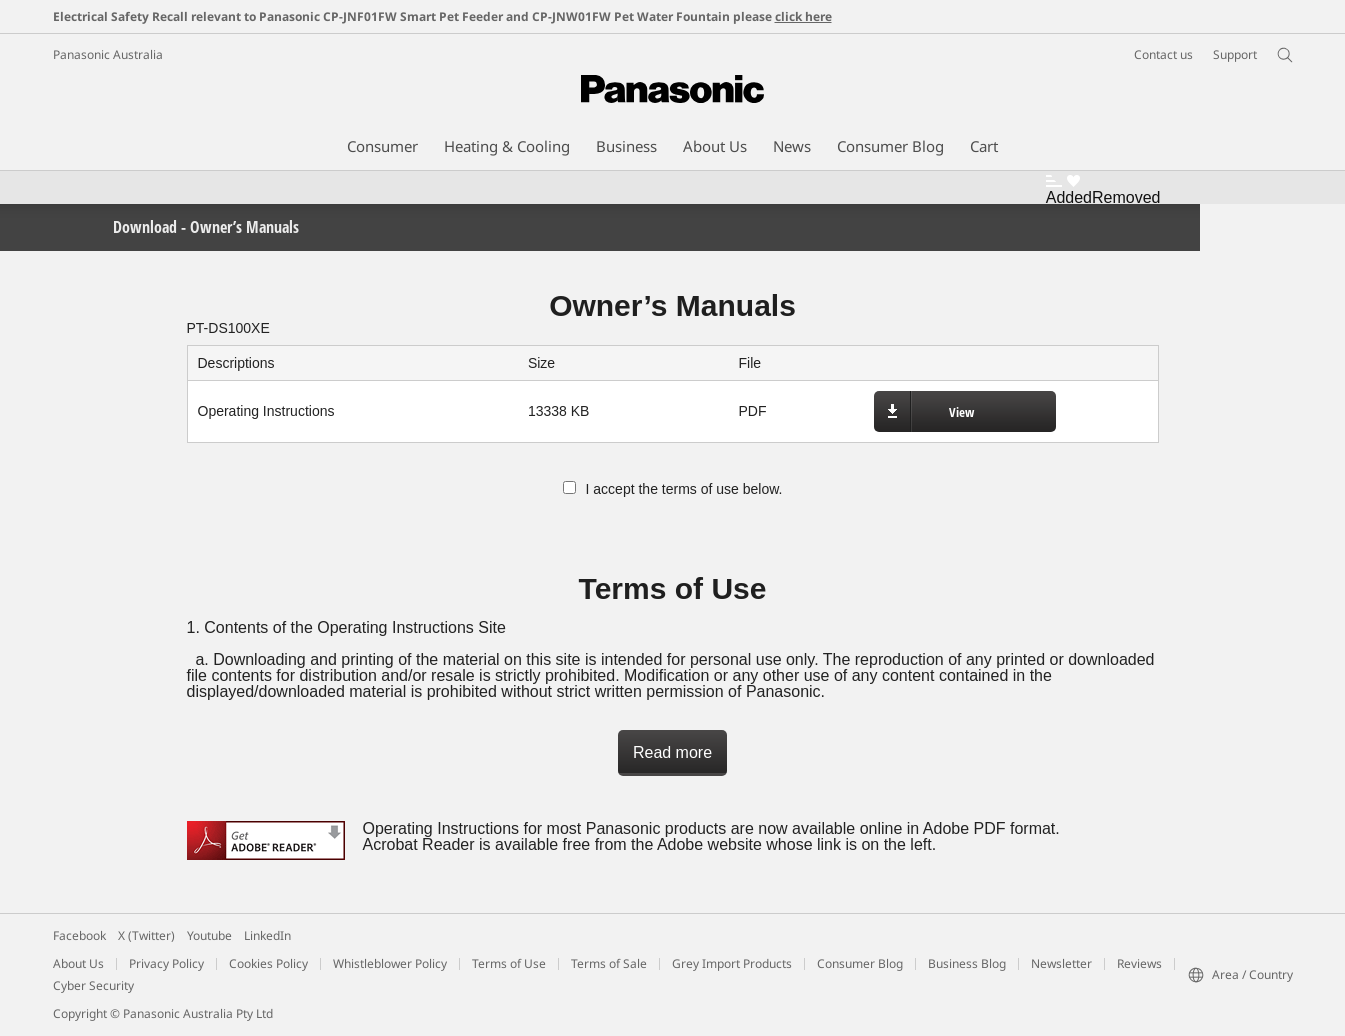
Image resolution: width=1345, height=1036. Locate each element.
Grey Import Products (732, 963)
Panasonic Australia (108, 54)
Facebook (79, 935)
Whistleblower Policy (390, 963)
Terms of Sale (609, 963)
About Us (78, 963)
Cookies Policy (268, 963)
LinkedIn (267, 935)
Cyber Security (93, 985)
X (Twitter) (146, 935)
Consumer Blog (860, 963)
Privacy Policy (166, 963)
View (961, 412)
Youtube (209, 935)
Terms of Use (509, 963)
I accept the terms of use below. (673, 489)
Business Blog (967, 963)
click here (803, 16)
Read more (672, 752)
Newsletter (1061, 963)
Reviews (1139, 963)
